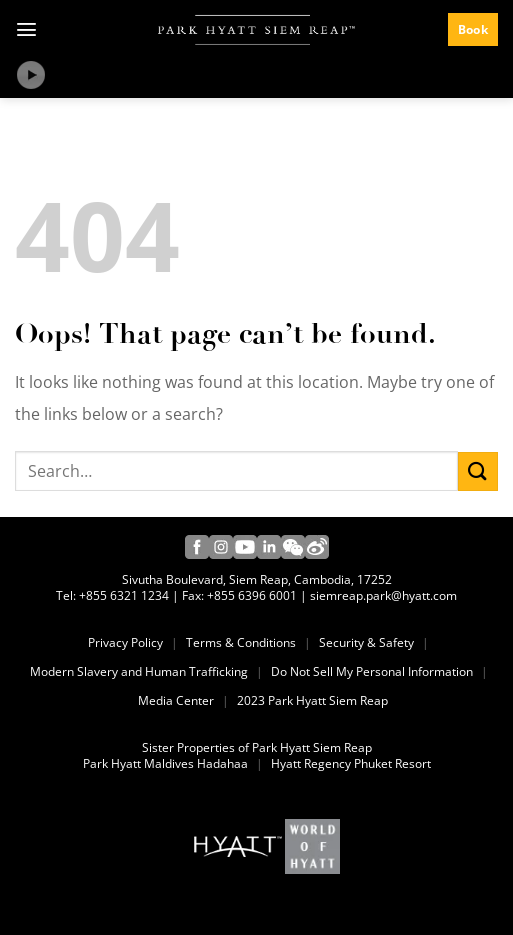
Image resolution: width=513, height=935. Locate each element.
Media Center (176, 701)
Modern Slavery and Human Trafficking (139, 672)
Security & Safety (366, 643)
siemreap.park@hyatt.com (383, 596)
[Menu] (26, 29)
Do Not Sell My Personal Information (372, 672)
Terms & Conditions (241, 643)
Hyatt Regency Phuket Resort (351, 764)
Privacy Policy (125, 643)
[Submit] (478, 471)
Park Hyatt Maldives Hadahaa (165, 764)
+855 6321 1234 (124, 596)
